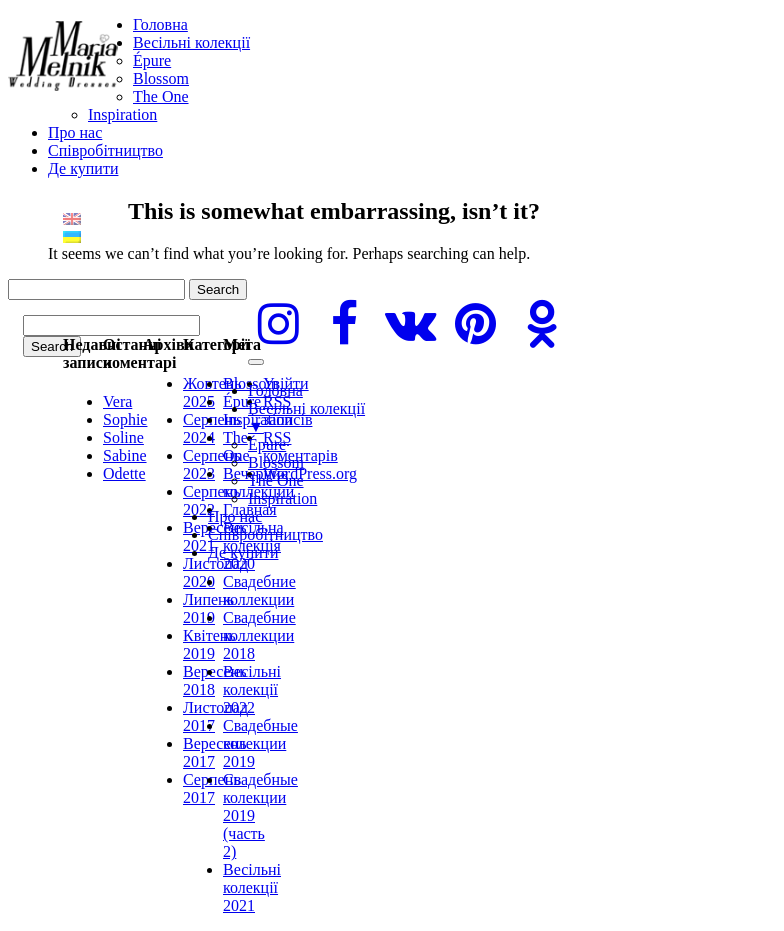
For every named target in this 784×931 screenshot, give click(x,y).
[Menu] (256, 362)
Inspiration (122, 114)
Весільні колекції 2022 (252, 689)
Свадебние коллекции (259, 590)
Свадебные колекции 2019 (260, 743)
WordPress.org (310, 473)
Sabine (125, 455)
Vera (117, 401)
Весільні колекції (191, 42)
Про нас (75, 132)
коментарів (300, 446)
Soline (123, 437)
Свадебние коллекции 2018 (259, 635)
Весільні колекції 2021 (252, 887)
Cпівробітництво (105, 150)
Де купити (83, 168)
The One (161, 96)
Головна (160, 24)
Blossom (161, 78)
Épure (152, 60)
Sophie (125, 419)
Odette (124, 473)
